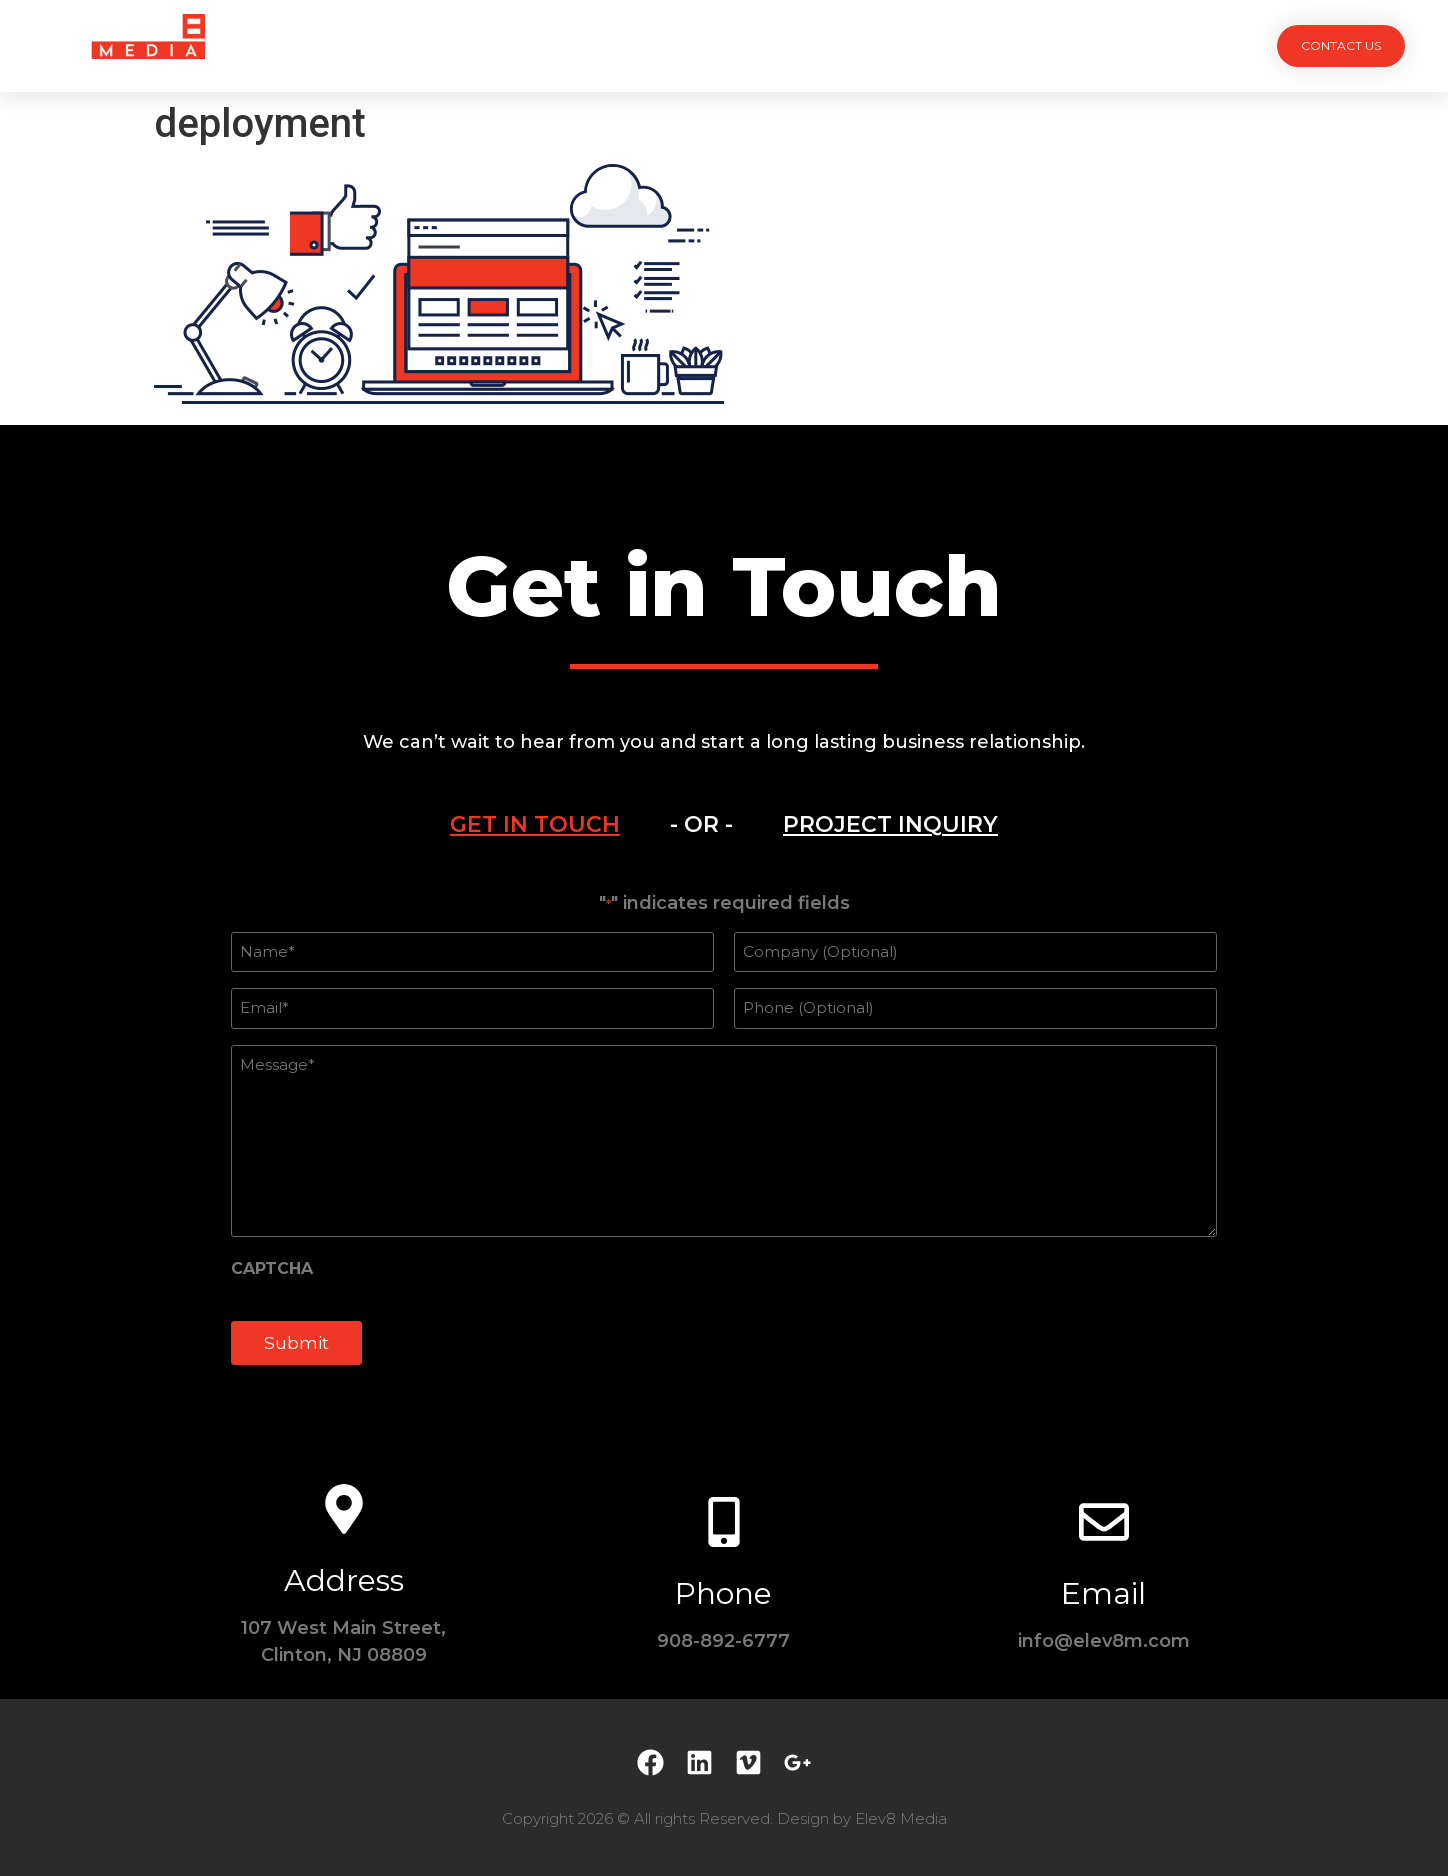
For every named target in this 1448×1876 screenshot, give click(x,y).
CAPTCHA (272, 1269)
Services (612, 45)
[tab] (535, 825)
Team (708, 45)
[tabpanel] (724, 1140)
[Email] (1104, 1522)
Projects (500, 45)
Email (1103, 1593)
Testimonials (822, 45)
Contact (950, 45)
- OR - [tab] (701, 824)
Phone (723, 1593)
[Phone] (724, 1522)
